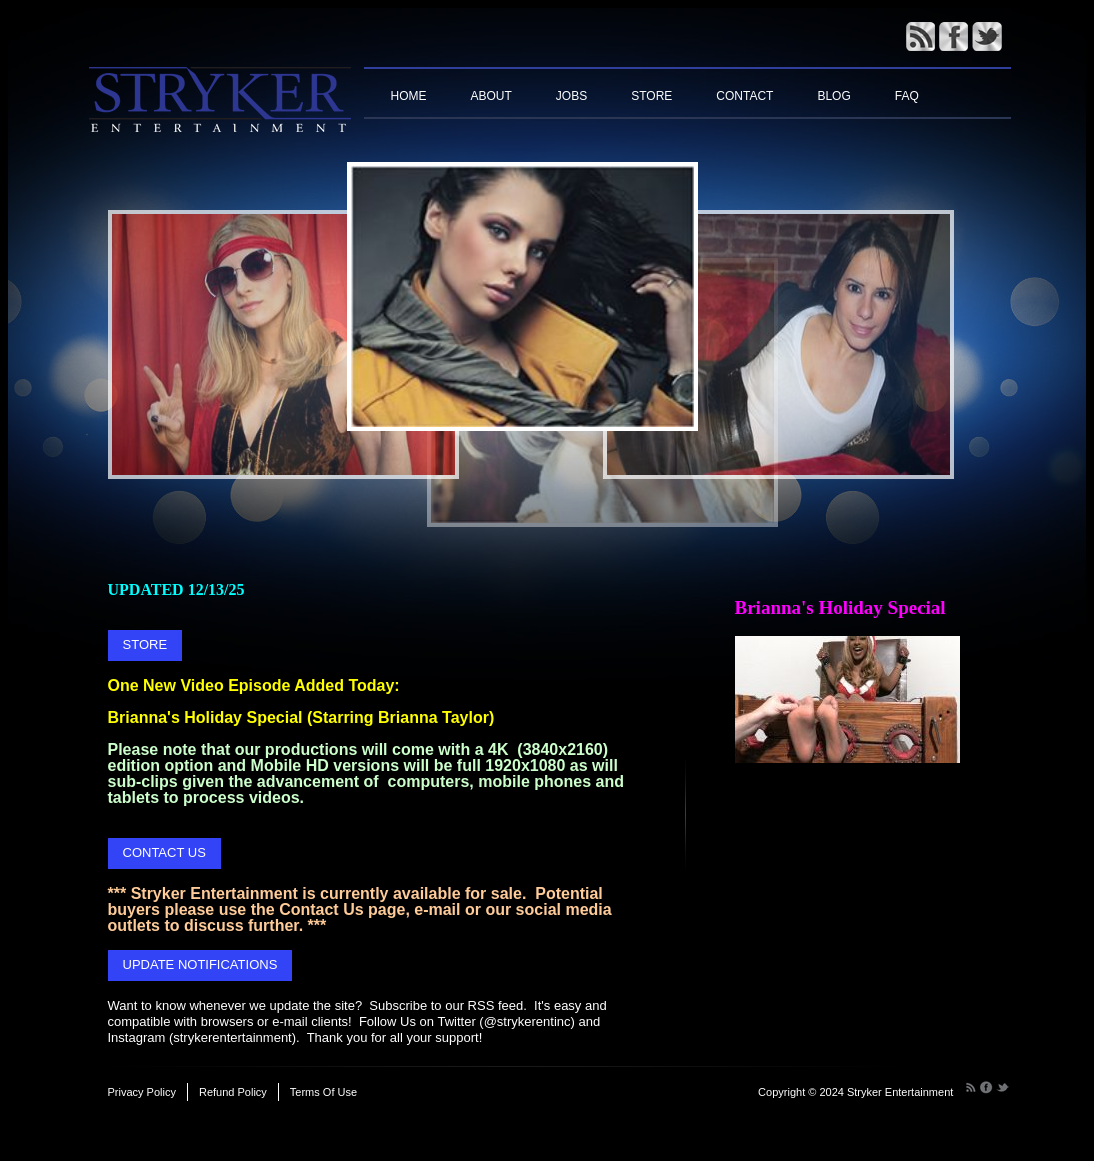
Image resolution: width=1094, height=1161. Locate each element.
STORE (145, 644)
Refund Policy (233, 1092)
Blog (833, 96)
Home (409, 96)
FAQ (907, 96)
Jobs (571, 96)
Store (651, 96)
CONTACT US (164, 852)
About (491, 96)
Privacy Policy (142, 1092)
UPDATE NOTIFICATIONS (200, 964)
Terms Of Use (323, 1092)
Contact (744, 96)
